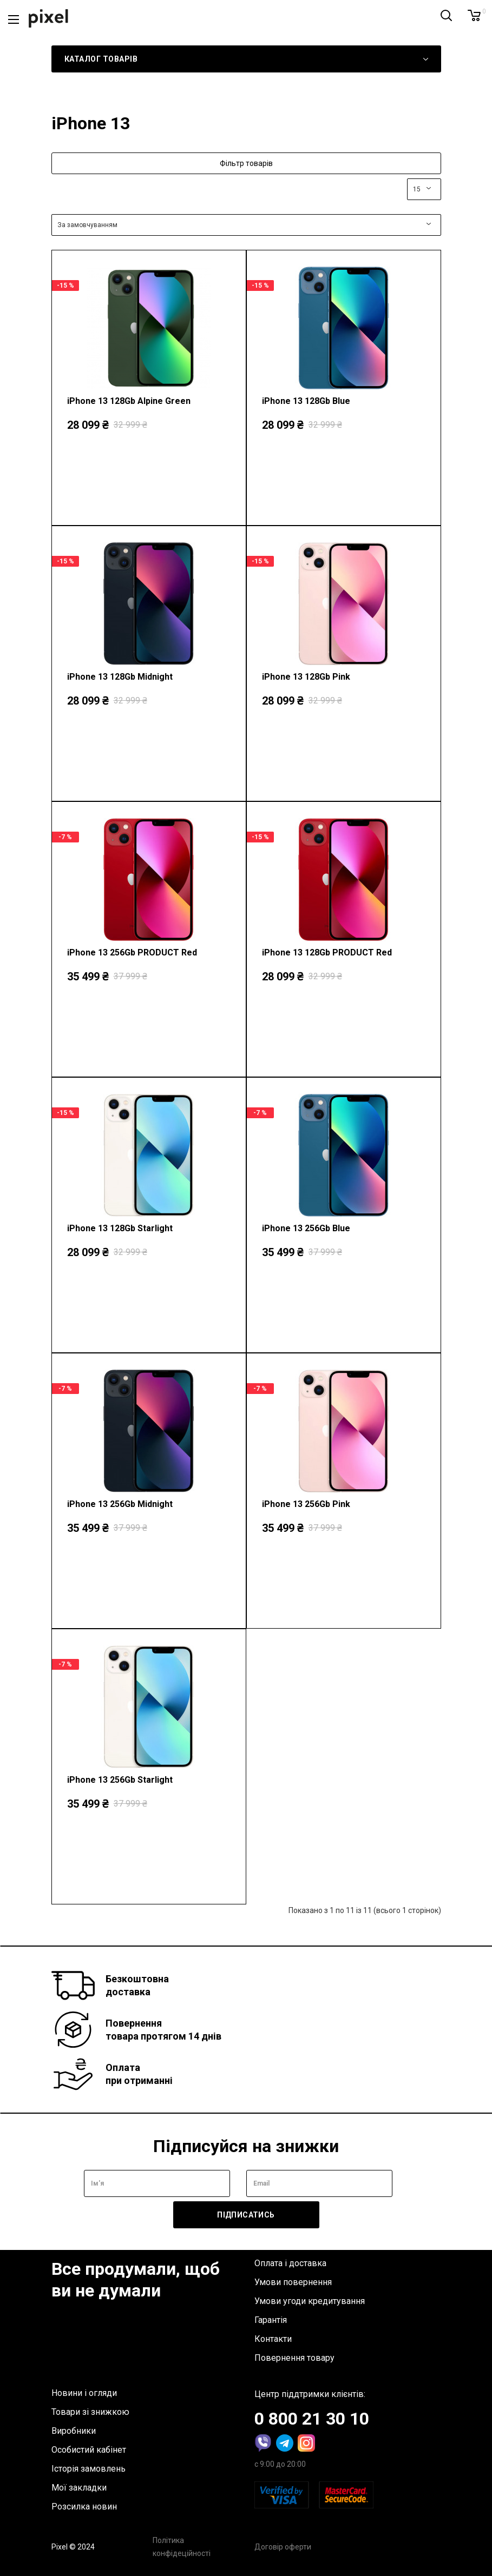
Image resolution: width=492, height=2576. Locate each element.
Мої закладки (79, 2487)
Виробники (73, 2431)
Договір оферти (282, 2546)
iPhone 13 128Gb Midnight (120, 677)
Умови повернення (293, 2282)
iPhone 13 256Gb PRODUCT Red (132, 952)
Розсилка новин (84, 2506)
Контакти (273, 2339)
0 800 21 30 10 (311, 2419)
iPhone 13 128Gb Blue (306, 401)
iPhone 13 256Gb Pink (306, 1504)
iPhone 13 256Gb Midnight (120, 1504)
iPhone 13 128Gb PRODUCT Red (327, 952)
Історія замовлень (88, 2469)
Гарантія (270, 2320)
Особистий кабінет (88, 2450)
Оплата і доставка (290, 2263)
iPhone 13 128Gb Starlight (120, 1228)
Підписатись (245, 2214)
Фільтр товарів (246, 163)
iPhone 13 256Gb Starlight (120, 1780)
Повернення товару (294, 2358)
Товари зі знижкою (90, 2412)
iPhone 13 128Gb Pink (306, 677)
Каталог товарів (101, 59)
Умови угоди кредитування (309, 2301)
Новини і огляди (84, 2393)
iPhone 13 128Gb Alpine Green (129, 401)
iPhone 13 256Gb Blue (306, 1228)
